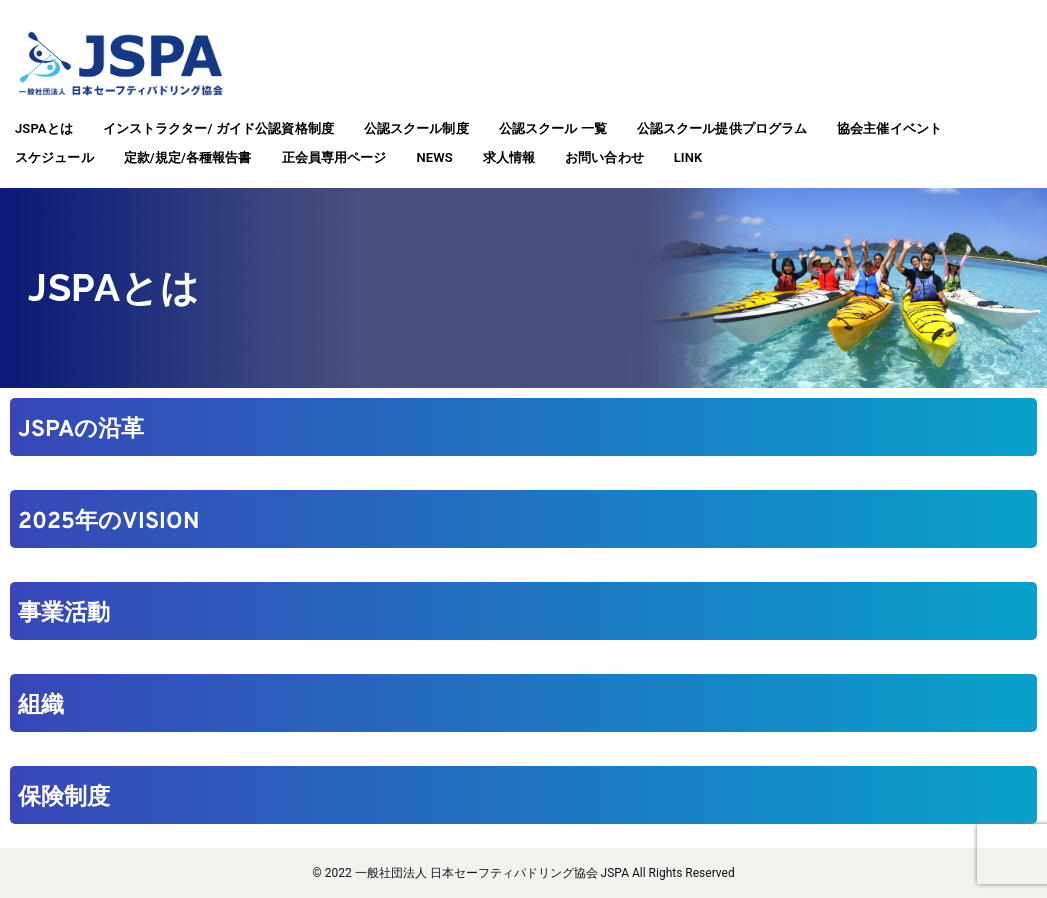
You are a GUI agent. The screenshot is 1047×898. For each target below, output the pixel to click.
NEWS (434, 157)
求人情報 (509, 157)
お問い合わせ (604, 157)
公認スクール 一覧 (553, 128)
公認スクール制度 (416, 128)
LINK (688, 157)
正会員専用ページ (334, 157)
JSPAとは (44, 128)
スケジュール (54, 157)
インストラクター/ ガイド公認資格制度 (218, 128)
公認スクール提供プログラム (722, 128)
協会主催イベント (889, 128)
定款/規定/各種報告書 (188, 157)
